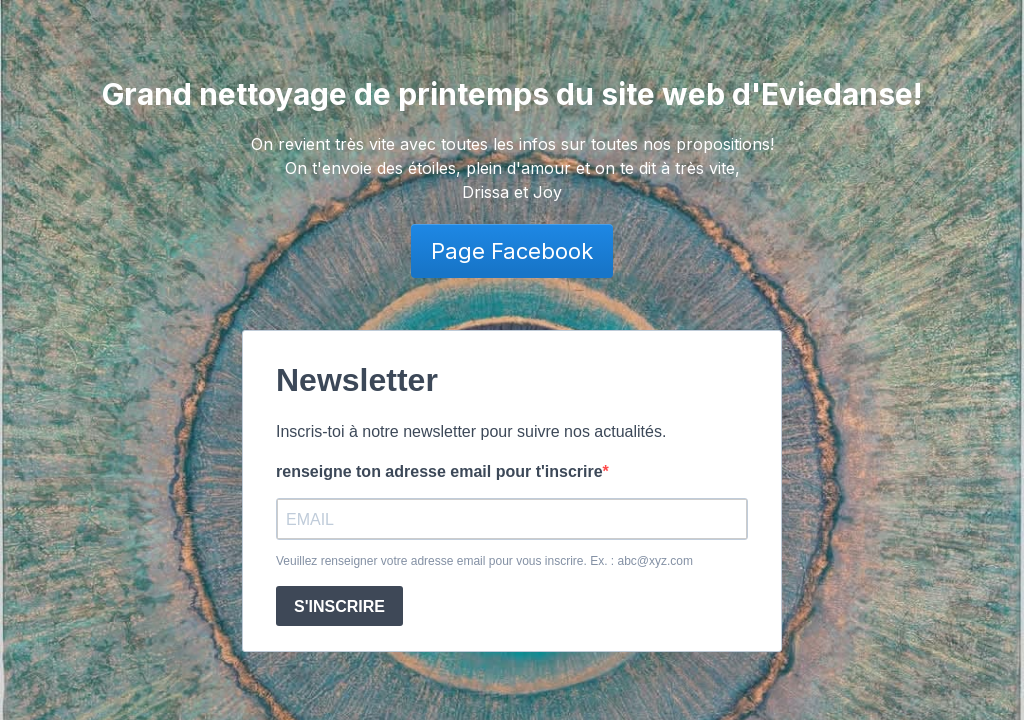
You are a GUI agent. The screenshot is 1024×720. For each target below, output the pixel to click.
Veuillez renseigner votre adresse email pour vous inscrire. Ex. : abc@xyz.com (484, 561)
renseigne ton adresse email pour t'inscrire (439, 471)
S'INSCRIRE (339, 606)
